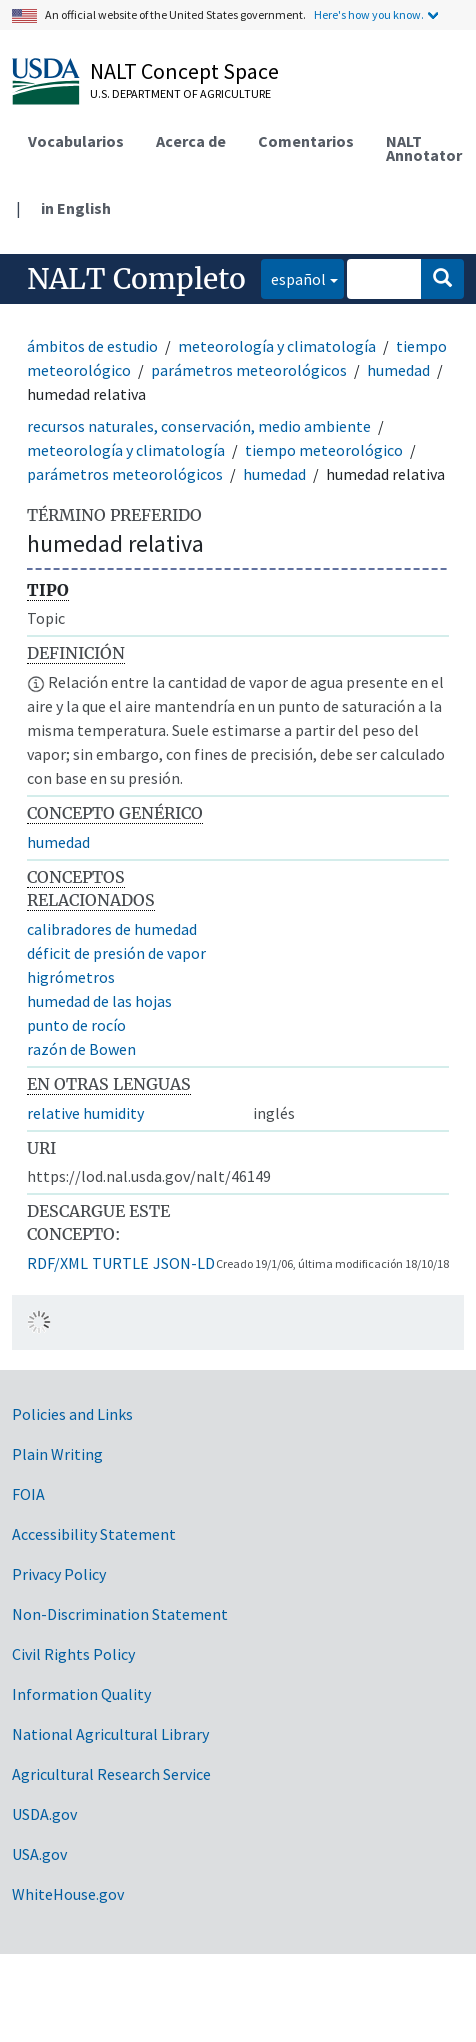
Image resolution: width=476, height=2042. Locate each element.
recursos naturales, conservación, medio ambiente (199, 426)
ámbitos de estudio (92, 346)
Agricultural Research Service (111, 1774)
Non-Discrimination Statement (120, 1614)
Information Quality (81, 1694)
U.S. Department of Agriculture (180, 93)
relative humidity (85, 1113)
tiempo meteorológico (324, 450)
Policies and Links (72, 1414)
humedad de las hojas (99, 1001)
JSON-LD (184, 1263)
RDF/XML (57, 1263)
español (293, 277)
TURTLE (120, 1263)
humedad (398, 370)
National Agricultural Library (110, 1734)
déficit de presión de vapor (116, 953)
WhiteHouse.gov (68, 1894)
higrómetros (71, 977)
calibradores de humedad (112, 929)
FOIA (28, 1494)
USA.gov (39, 1854)
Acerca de (191, 141)
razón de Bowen (81, 1049)
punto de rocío (76, 1025)
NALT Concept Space (184, 71)
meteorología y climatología (277, 346)
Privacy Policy (59, 1574)
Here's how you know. (369, 14)
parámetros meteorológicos (249, 370)
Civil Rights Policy (73, 1654)
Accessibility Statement (94, 1534)
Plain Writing (57, 1454)
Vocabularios (76, 141)
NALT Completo (136, 279)
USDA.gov (44, 1814)
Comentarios (306, 141)
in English (76, 208)
